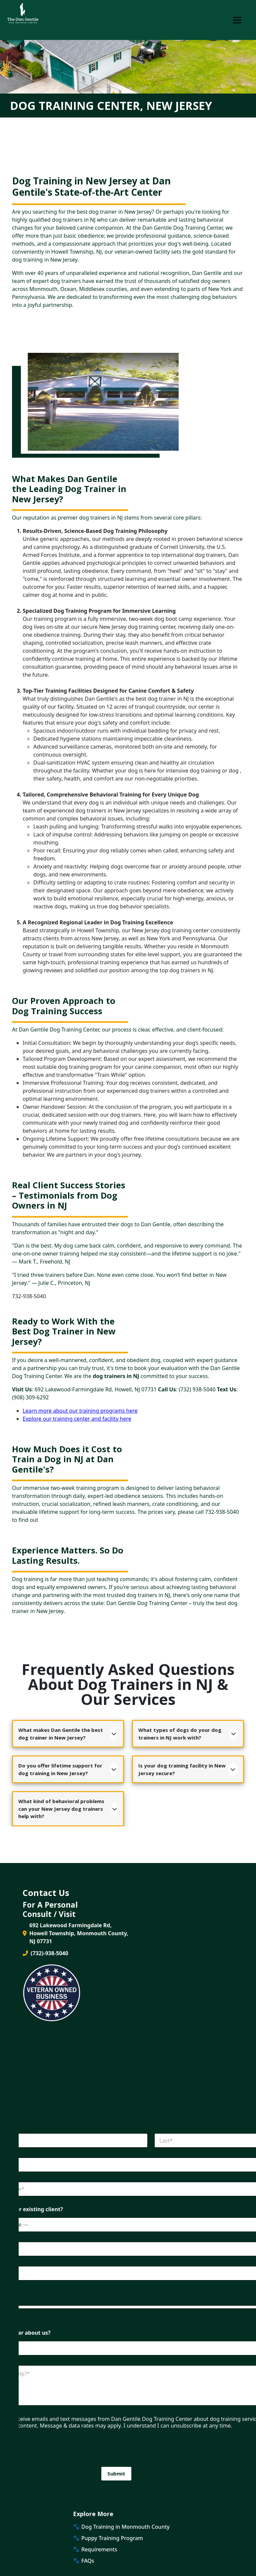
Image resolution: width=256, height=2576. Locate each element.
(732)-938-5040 (45, 1953)
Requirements (99, 2549)
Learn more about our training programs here (80, 1410)
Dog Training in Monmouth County (125, 2526)
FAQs (87, 2560)
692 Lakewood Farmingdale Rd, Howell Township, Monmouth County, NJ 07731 (75, 1933)
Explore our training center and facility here (77, 1418)
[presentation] (111, 2462)
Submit (116, 2473)
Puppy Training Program (112, 2538)
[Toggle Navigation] (237, 20)
